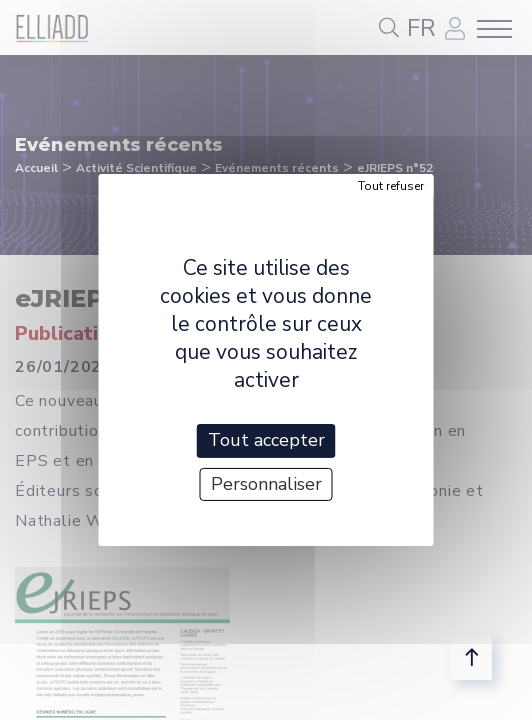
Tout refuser (391, 186)
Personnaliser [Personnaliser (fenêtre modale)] (266, 484)
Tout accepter (266, 440)
